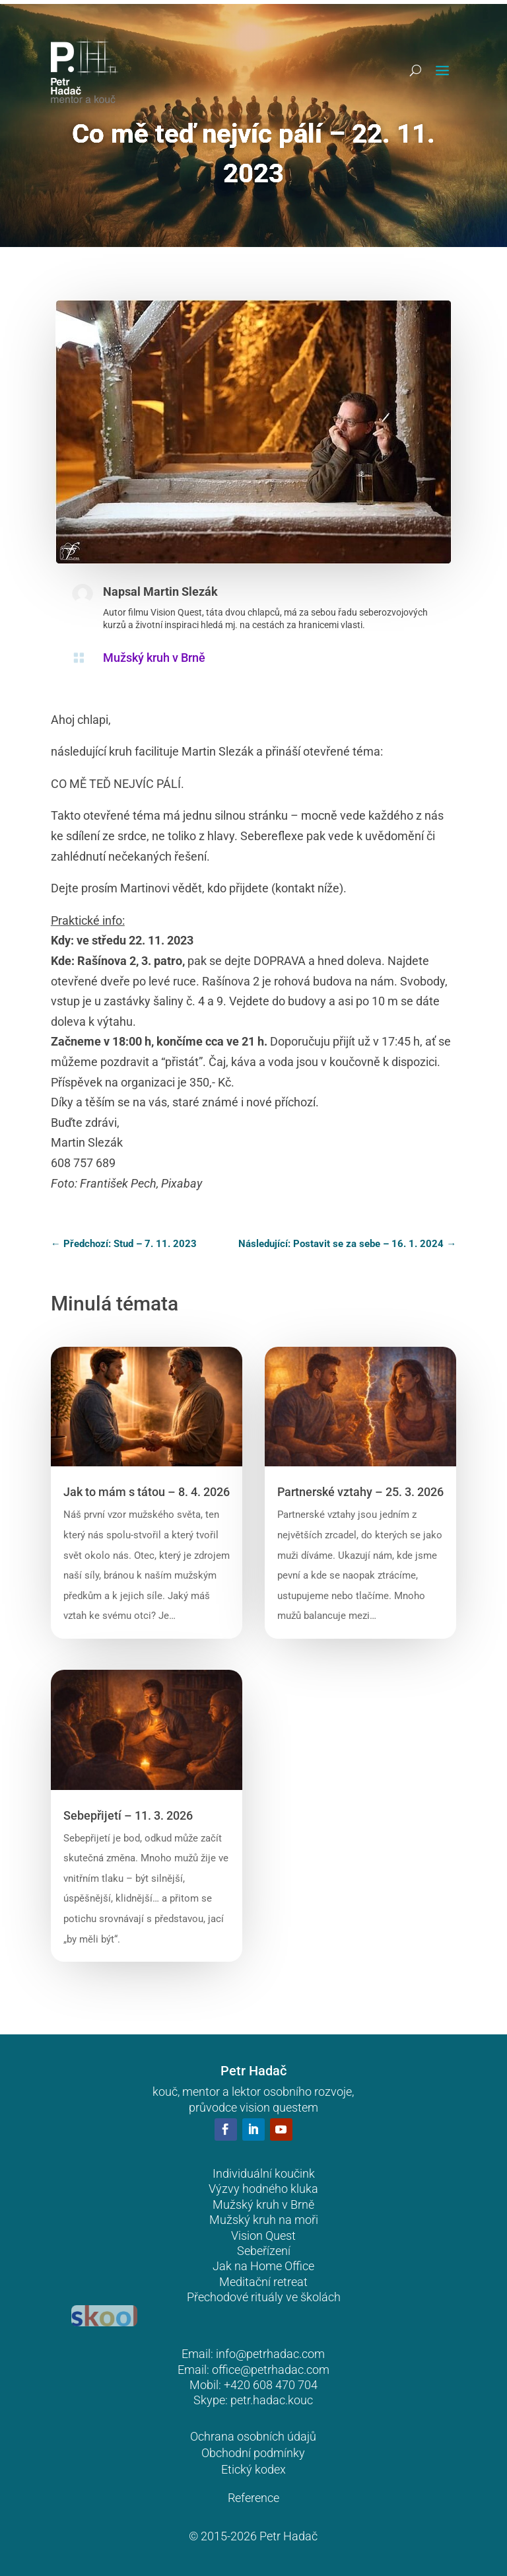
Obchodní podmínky (253, 2453)
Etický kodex (253, 2469)
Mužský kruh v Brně (154, 657)
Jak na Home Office (263, 2266)
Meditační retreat (263, 2282)
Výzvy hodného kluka (263, 2189)
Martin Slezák (180, 591)
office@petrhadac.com (270, 2370)
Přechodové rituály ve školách (264, 2297)
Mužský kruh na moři (263, 2220)
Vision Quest (263, 2235)
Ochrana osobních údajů (253, 2436)
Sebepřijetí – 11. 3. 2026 (128, 1815)
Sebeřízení (263, 2251)
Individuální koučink (264, 2173)
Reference (253, 2498)
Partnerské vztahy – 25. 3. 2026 (360, 1492)
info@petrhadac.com (270, 2354)
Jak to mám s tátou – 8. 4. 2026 (146, 1492)
